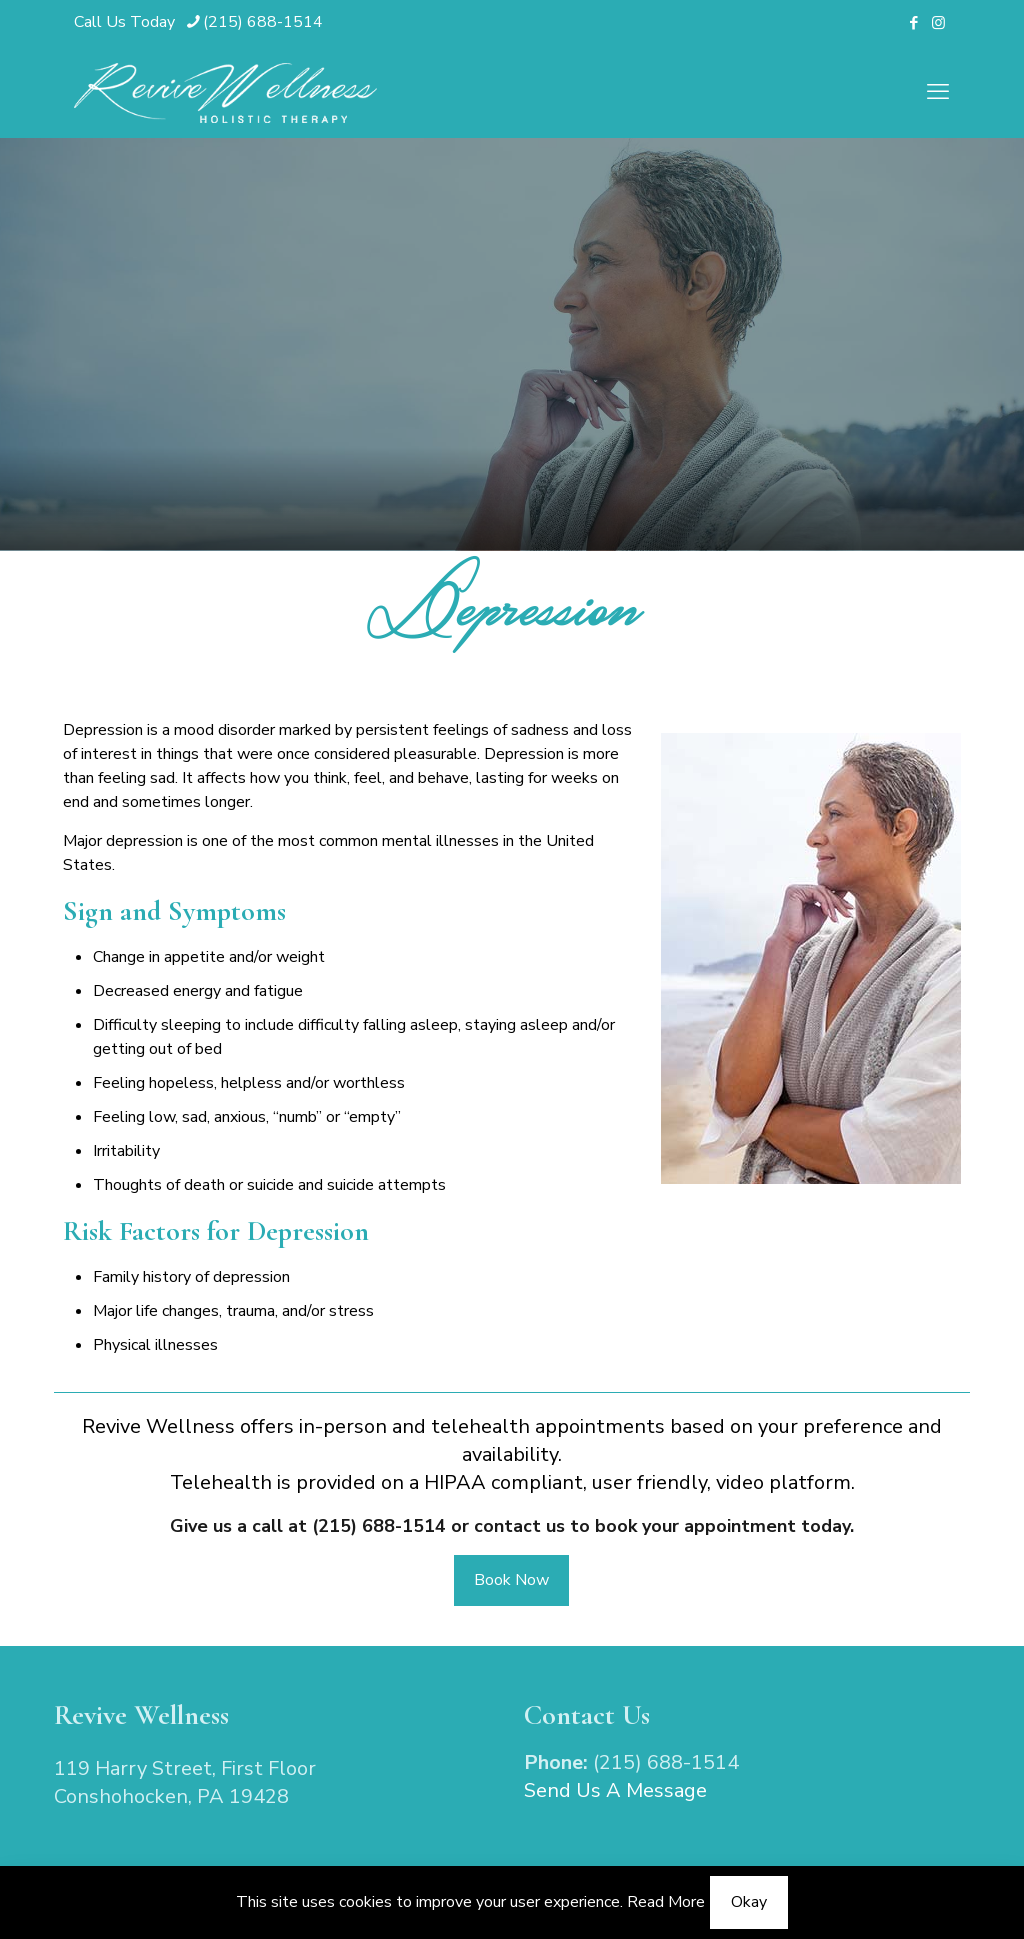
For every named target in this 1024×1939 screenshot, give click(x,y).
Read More (666, 1902)
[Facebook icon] (913, 23)
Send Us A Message (615, 1790)
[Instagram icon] (938, 23)
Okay (749, 1902)
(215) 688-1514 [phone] (263, 22)
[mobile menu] (938, 92)
